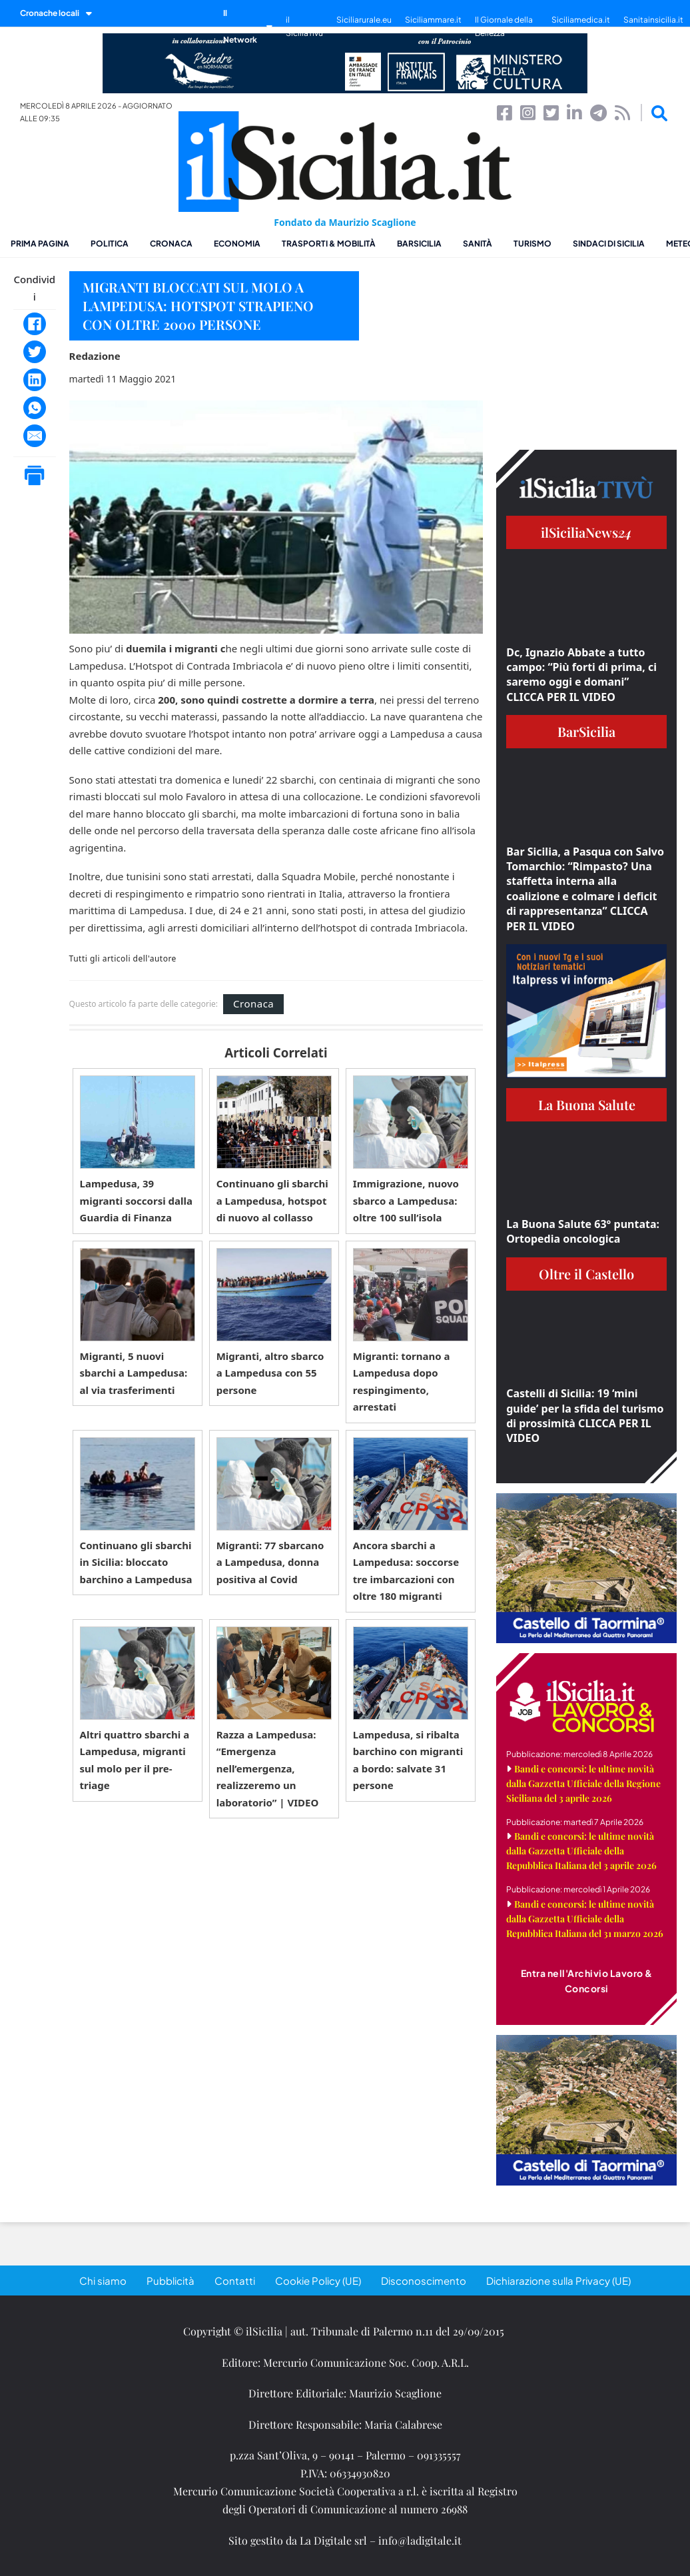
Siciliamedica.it (580, 20)
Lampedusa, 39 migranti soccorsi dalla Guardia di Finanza (136, 1200)
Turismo (532, 244)
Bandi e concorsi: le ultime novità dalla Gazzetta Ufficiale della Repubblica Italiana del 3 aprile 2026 (581, 1851)
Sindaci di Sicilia (609, 244)
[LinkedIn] (34, 379)
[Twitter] (34, 351)
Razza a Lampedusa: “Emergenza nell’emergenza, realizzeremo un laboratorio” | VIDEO (267, 1768)
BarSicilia (419, 244)
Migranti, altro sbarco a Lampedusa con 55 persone (270, 1373)
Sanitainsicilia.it (653, 20)
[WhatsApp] (34, 407)
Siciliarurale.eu (364, 20)
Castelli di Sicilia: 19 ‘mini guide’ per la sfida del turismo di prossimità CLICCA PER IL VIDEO (584, 1415)
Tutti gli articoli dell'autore (122, 959)
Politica (110, 244)
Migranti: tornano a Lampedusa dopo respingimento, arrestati (401, 1381)
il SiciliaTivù (304, 26)
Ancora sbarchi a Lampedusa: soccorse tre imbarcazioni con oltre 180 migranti (406, 1571)
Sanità (477, 244)
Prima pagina (40, 244)
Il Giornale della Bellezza (504, 26)
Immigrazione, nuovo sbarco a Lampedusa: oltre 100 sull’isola (406, 1200)
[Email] (34, 435)
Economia (237, 244)
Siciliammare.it (433, 20)
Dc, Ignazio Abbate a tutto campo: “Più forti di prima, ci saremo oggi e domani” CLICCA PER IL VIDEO (581, 674)
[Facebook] (34, 324)
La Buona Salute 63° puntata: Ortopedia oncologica (582, 1231)
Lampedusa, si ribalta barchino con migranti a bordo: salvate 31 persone (408, 1760)
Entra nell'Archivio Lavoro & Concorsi (587, 1981)
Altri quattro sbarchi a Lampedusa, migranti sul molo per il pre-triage (135, 1760)
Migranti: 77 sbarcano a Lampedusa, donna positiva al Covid (270, 1562)
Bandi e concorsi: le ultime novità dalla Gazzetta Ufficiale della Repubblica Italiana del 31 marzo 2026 (584, 1919)
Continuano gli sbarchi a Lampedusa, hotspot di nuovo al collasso (272, 1200)
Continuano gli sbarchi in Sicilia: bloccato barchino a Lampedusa (136, 1562)
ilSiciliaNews (586, 532)
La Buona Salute (586, 1104)
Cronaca (171, 244)
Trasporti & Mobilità (329, 244)
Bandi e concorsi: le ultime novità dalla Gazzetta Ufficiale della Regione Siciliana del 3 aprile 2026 (583, 1783)
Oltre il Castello (586, 1274)
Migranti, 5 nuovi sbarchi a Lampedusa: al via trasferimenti (134, 1373)
